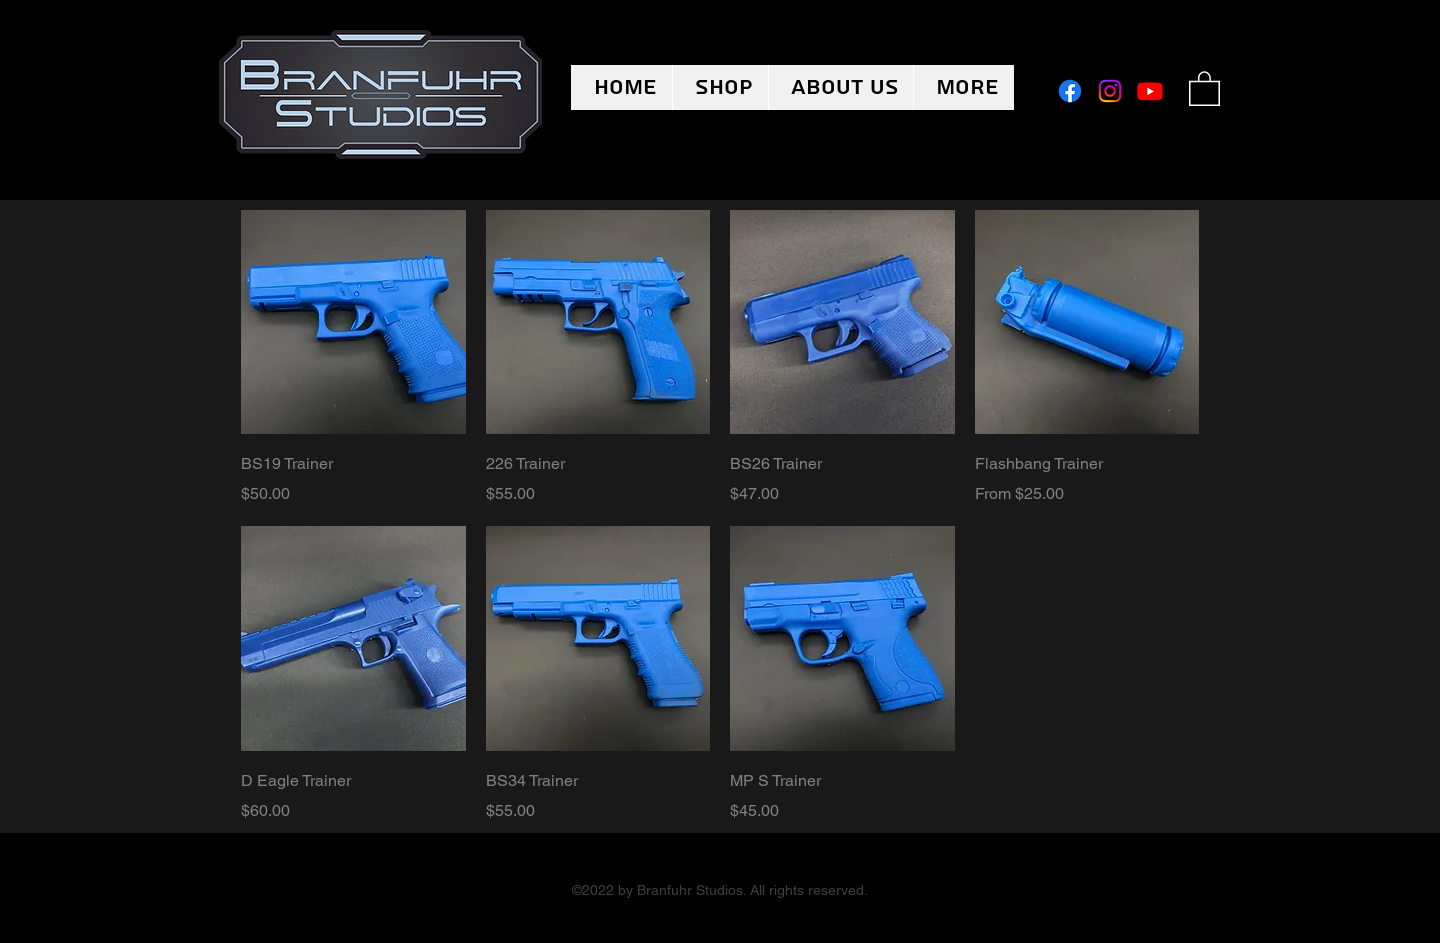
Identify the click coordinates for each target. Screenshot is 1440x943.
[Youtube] (1150, 91)
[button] (1204, 87)
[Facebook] (1070, 91)
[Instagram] (1110, 91)
